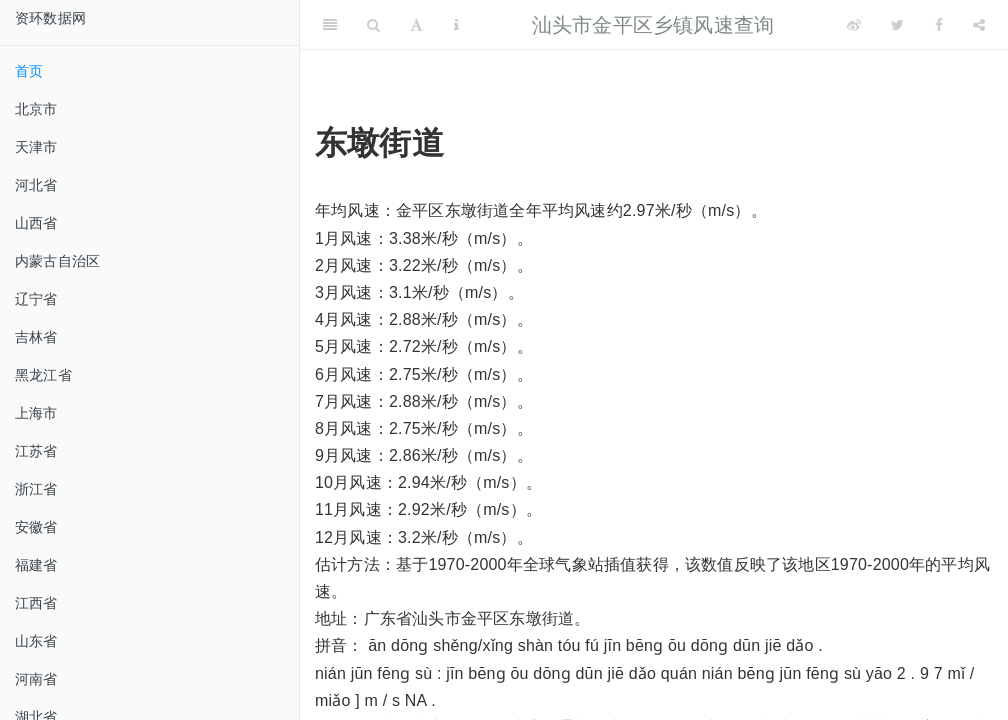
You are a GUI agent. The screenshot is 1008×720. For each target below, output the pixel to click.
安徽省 (36, 527)
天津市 (36, 147)
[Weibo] (854, 25)
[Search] (373, 25)
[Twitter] (897, 25)
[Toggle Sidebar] (330, 25)
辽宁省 (36, 299)
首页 (29, 71)
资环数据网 (50, 18)
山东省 (36, 641)
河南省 (36, 679)
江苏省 (36, 451)
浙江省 (36, 489)
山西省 (36, 223)
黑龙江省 (43, 375)
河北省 (36, 185)
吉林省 (36, 337)
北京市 (36, 109)
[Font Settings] (416, 25)
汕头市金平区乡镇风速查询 (653, 25)
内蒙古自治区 (57, 261)
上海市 (36, 413)
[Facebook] (939, 25)
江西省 (36, 603)
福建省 (36, 565)
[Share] (979, 25)
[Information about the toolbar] (456, 25)
